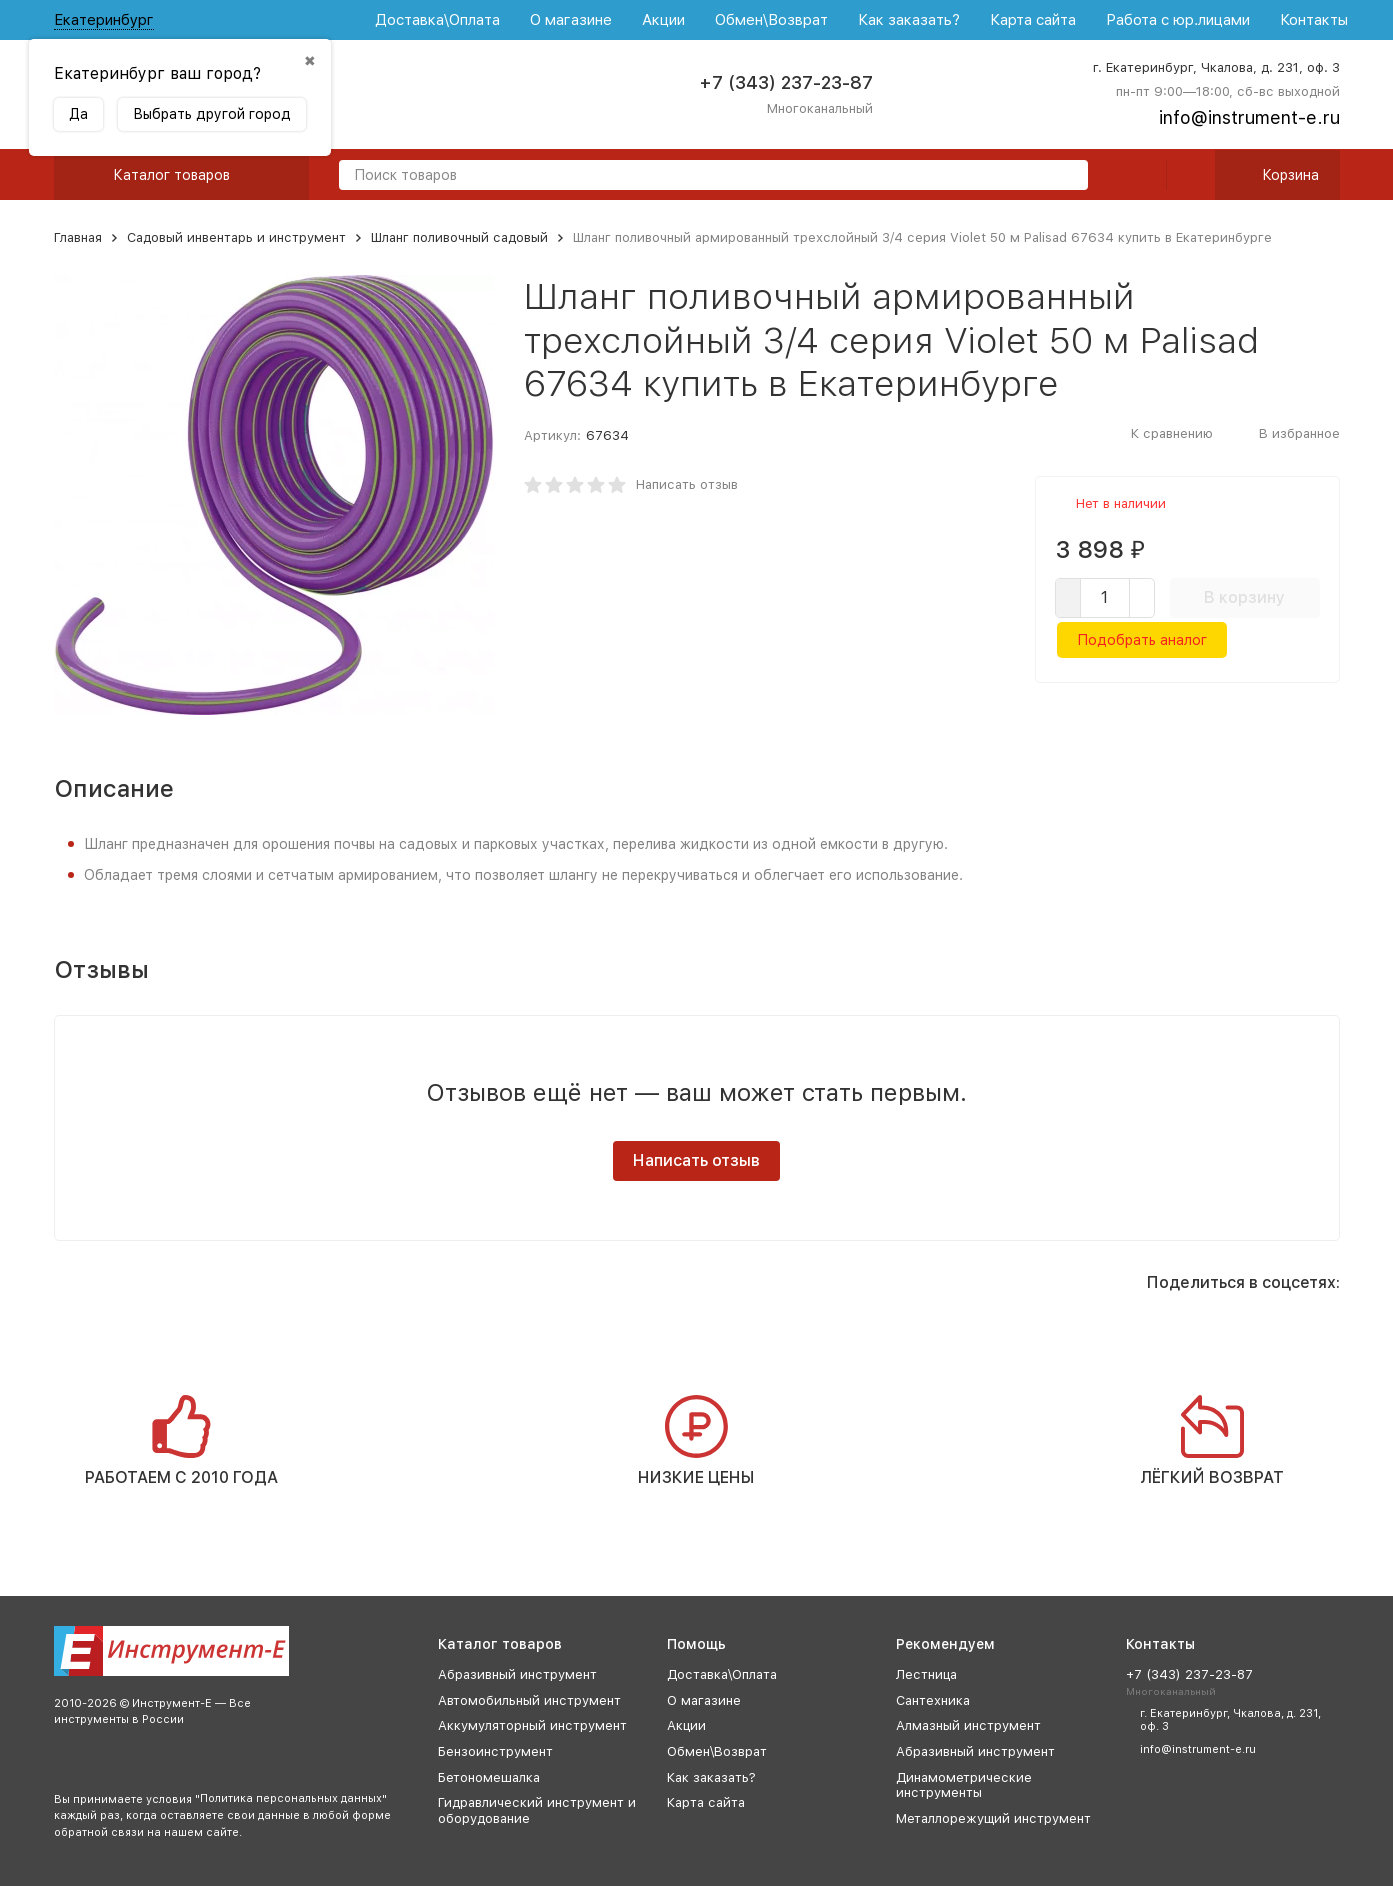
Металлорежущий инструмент (993, 1818)
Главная (78, 237)
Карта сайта (1033, 20)
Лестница (926, 1674)
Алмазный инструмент (968, 1725)
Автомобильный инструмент (529, 1700)
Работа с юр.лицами (1178, 20)
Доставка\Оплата (437, 20)
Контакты (1314, 20)
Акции (663, 20)
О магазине (571, 20)
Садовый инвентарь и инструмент (236, 237)
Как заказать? (909, 20)
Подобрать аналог (1142, 640)
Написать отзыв (687, 484)
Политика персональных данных (291, 1798)
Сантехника (933, 1700)
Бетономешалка (489, 1777)
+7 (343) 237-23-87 (786, 82)
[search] (1065, 176)
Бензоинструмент (495, 1751)
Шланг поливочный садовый (459, 237)
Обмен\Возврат (771, 20)
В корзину (1244, 597)
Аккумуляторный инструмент (532, 1725)
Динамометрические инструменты (964, 1785)
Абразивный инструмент (517, 1674)
